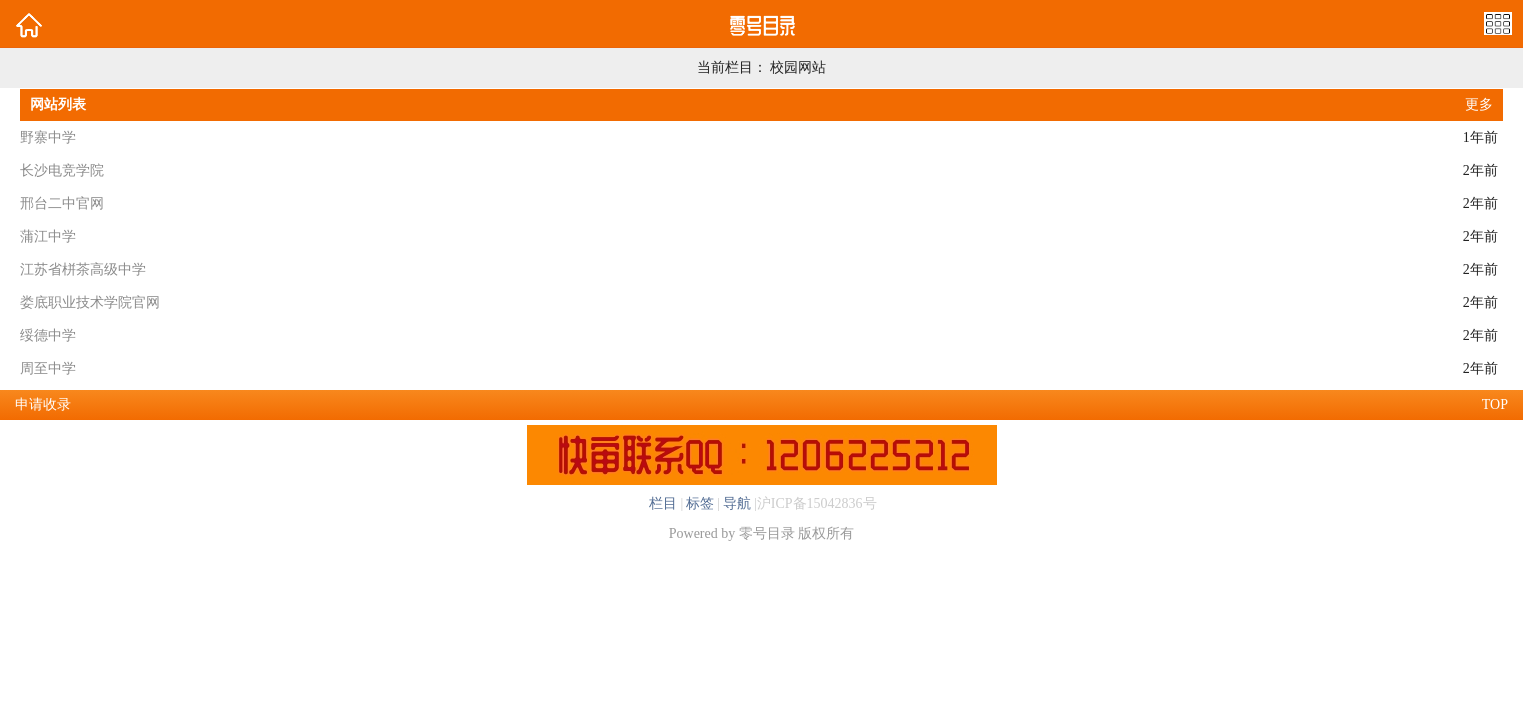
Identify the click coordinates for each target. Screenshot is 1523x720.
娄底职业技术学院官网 (90, 302)
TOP (1495, 404)
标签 (700, 503)
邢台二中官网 (62, 203)
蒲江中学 (48, 236)
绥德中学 (48, 335)
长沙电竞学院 (62, 170)
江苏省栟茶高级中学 (83, 269)
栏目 (663, 503)
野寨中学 (48, 137)
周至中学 (48, 368)
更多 (1479, 104)
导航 (737, 503)
